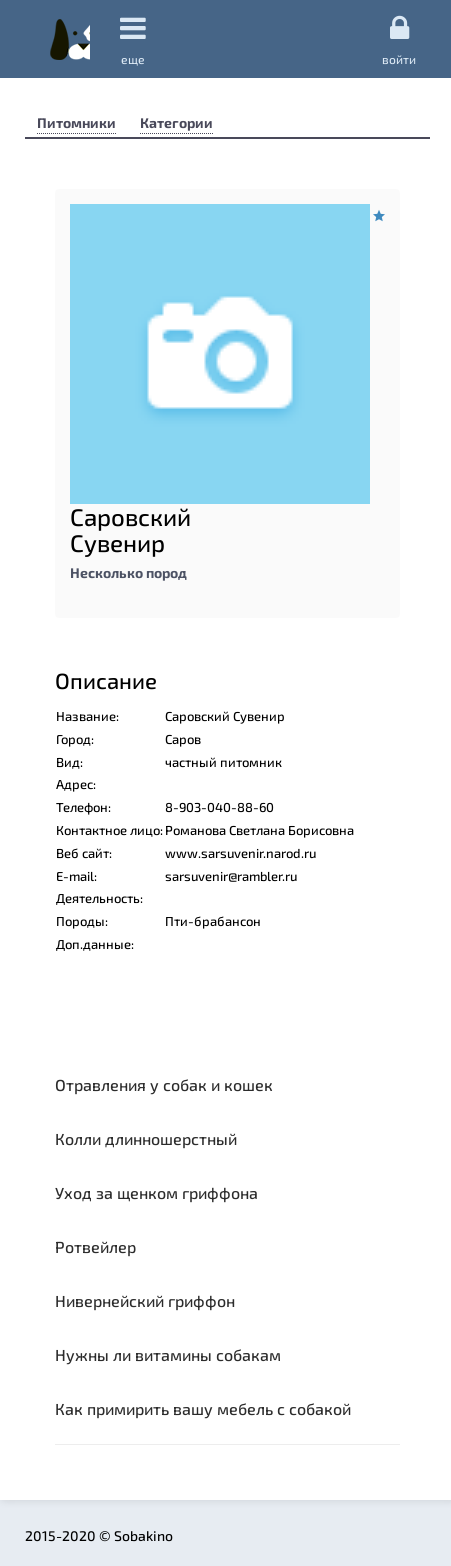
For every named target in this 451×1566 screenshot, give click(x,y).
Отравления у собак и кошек (164, 1084)
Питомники (76, 122)
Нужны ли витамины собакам (168, 1354)
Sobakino (70, 39)
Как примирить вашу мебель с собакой (203, 1408)
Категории (176, 122)
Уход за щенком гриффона (156, 1192)
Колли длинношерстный (146, 1138)
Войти (399, 39)
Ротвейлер (95, 1246)
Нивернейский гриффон (145, 1300)
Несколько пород (128, 572)
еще (133, 39)
